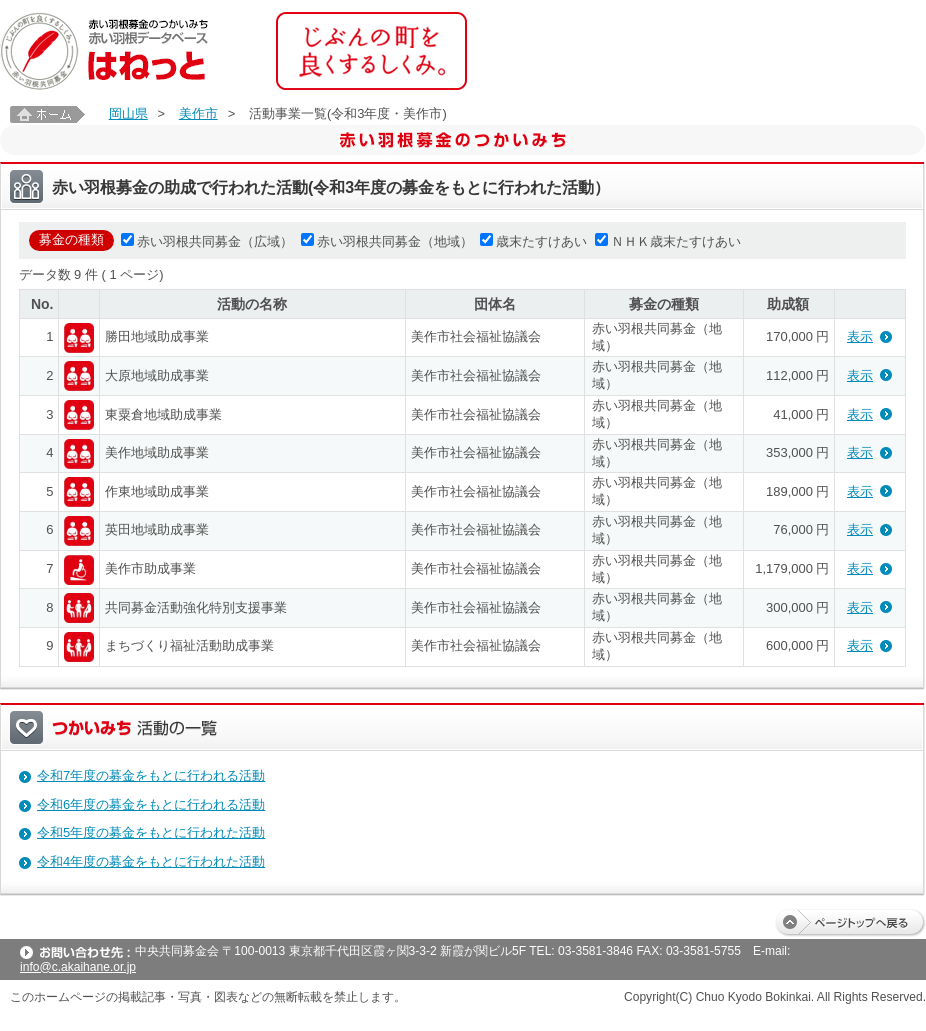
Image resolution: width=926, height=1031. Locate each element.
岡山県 (128, 113)
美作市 (198, 113)
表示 (860, 336)
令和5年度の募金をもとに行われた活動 (151, 832)
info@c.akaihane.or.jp (78, 967)
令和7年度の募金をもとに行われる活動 (151, 775)
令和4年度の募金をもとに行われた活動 (151, 861)
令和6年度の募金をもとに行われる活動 (151, 804)
